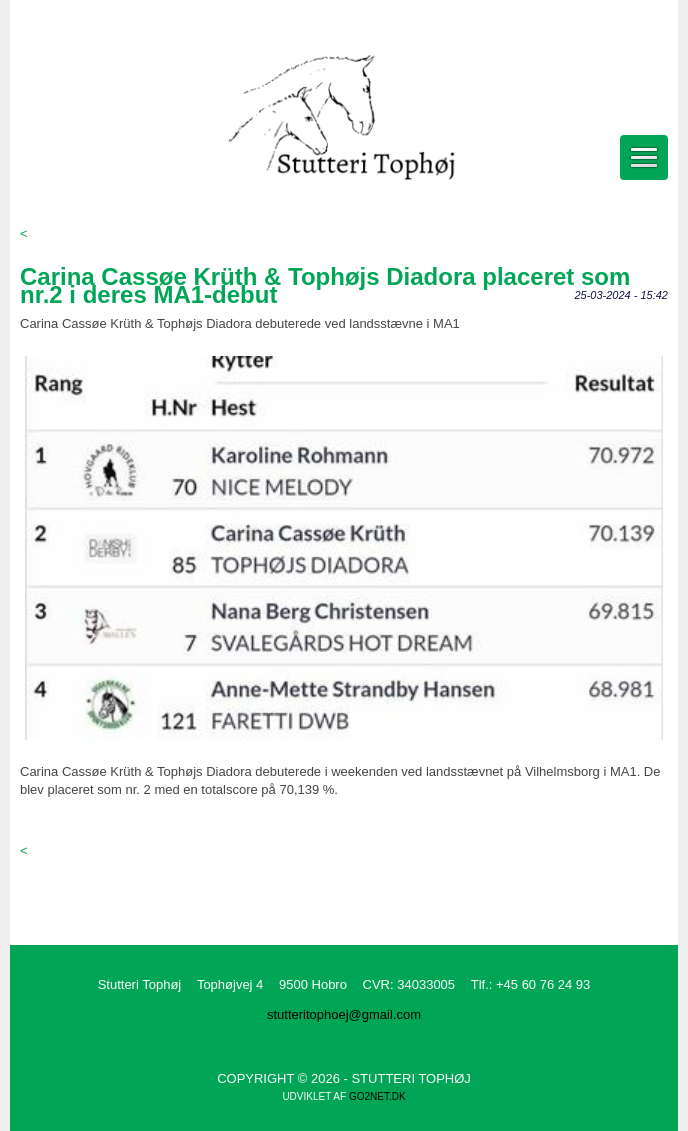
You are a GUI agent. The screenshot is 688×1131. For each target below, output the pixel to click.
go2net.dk (377, 1096)
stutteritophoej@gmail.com (344, 1014)
